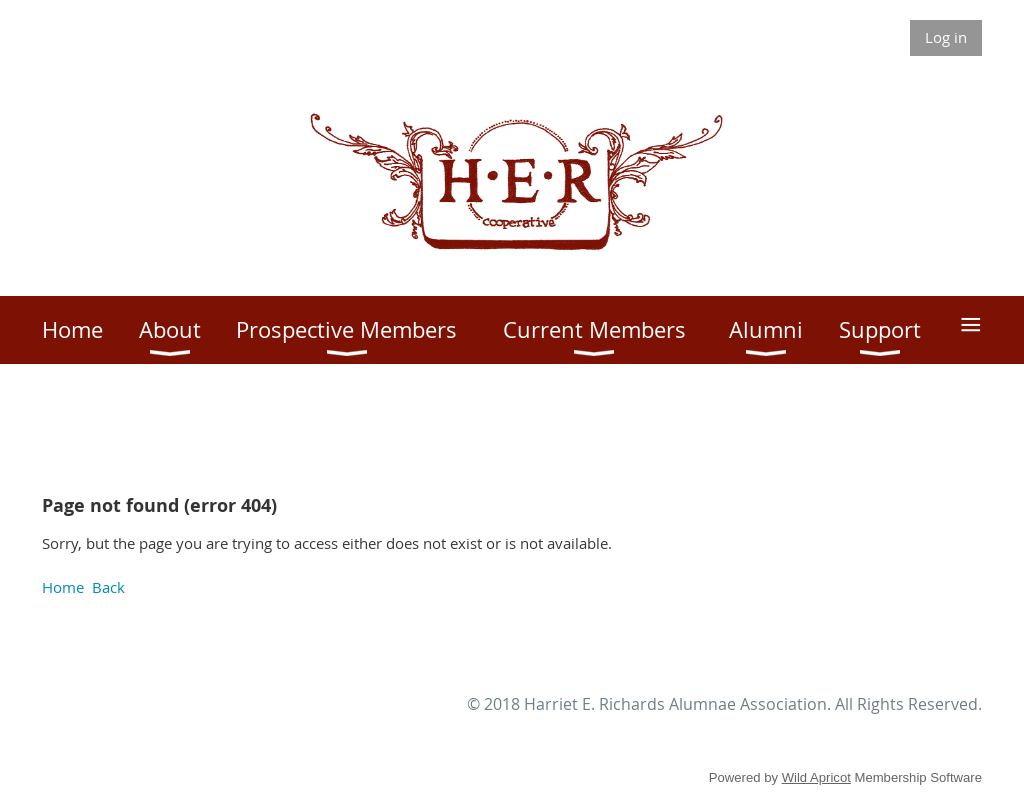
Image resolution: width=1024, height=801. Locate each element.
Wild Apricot (816, 777)
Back (108, 587)
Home (63, 587)
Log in (946, 37)
